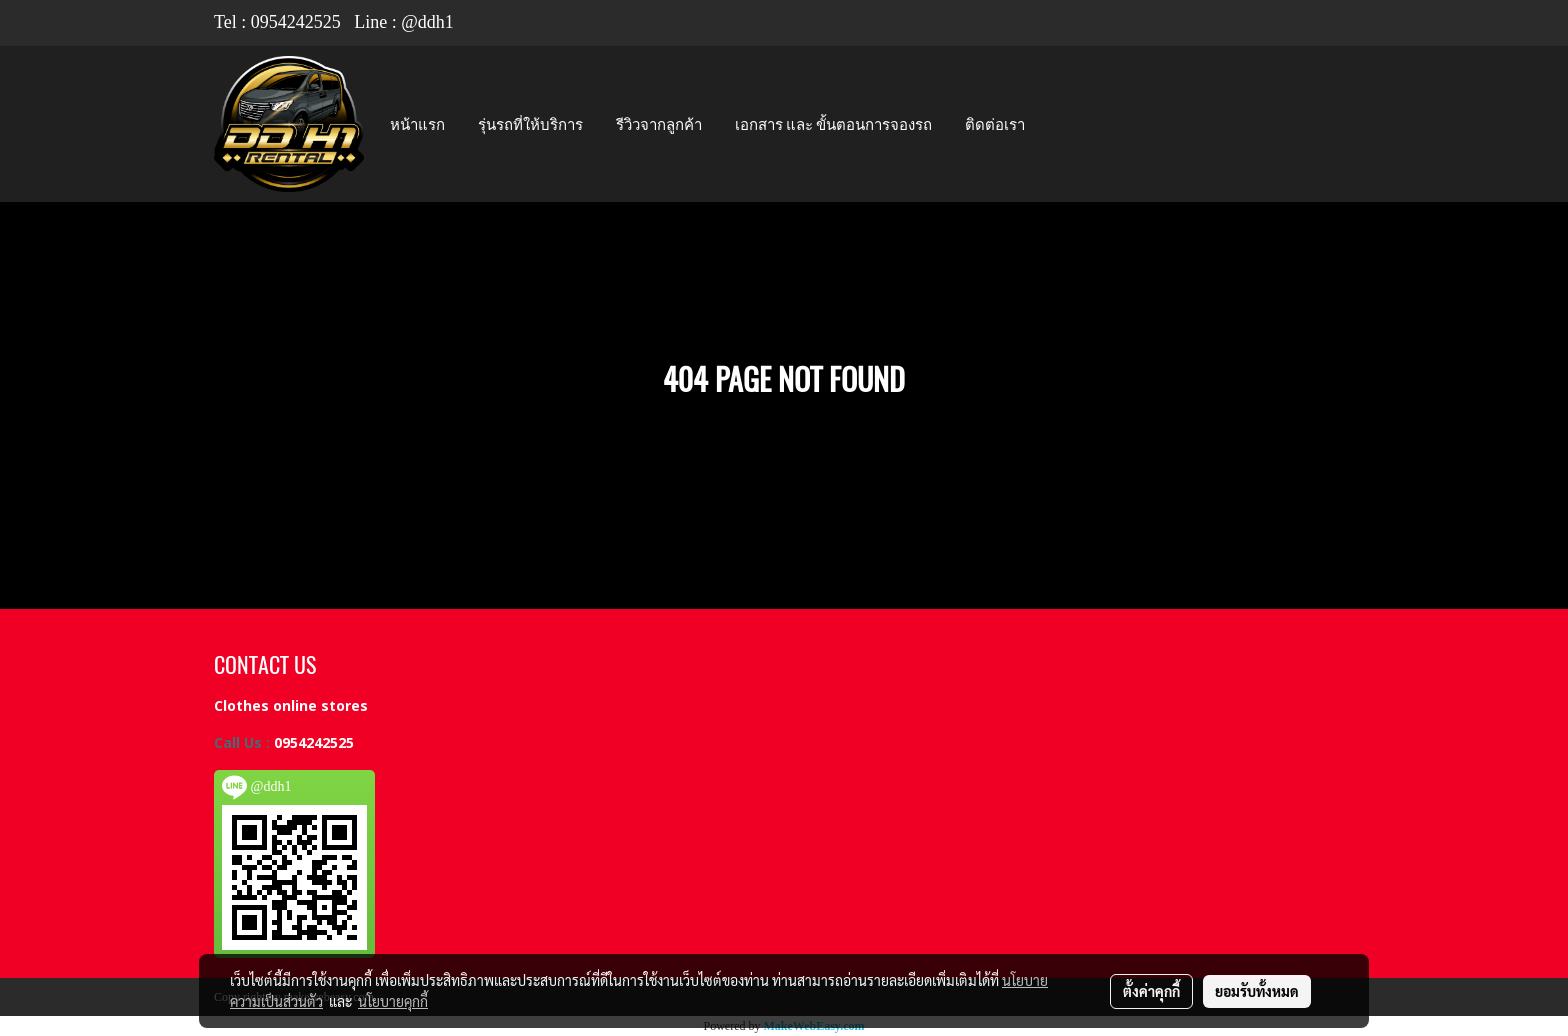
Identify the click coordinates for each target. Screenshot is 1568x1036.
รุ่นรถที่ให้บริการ (530, 124)
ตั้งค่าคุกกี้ (1151, 991)
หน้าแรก (417, 124)
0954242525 (296, 22)
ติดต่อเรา (995, 124)
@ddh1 (427, 22)
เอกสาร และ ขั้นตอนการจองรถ (833, 124)
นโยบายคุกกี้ (393, 1001)
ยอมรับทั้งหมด (1257, 991)
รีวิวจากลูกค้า (659, 124)
